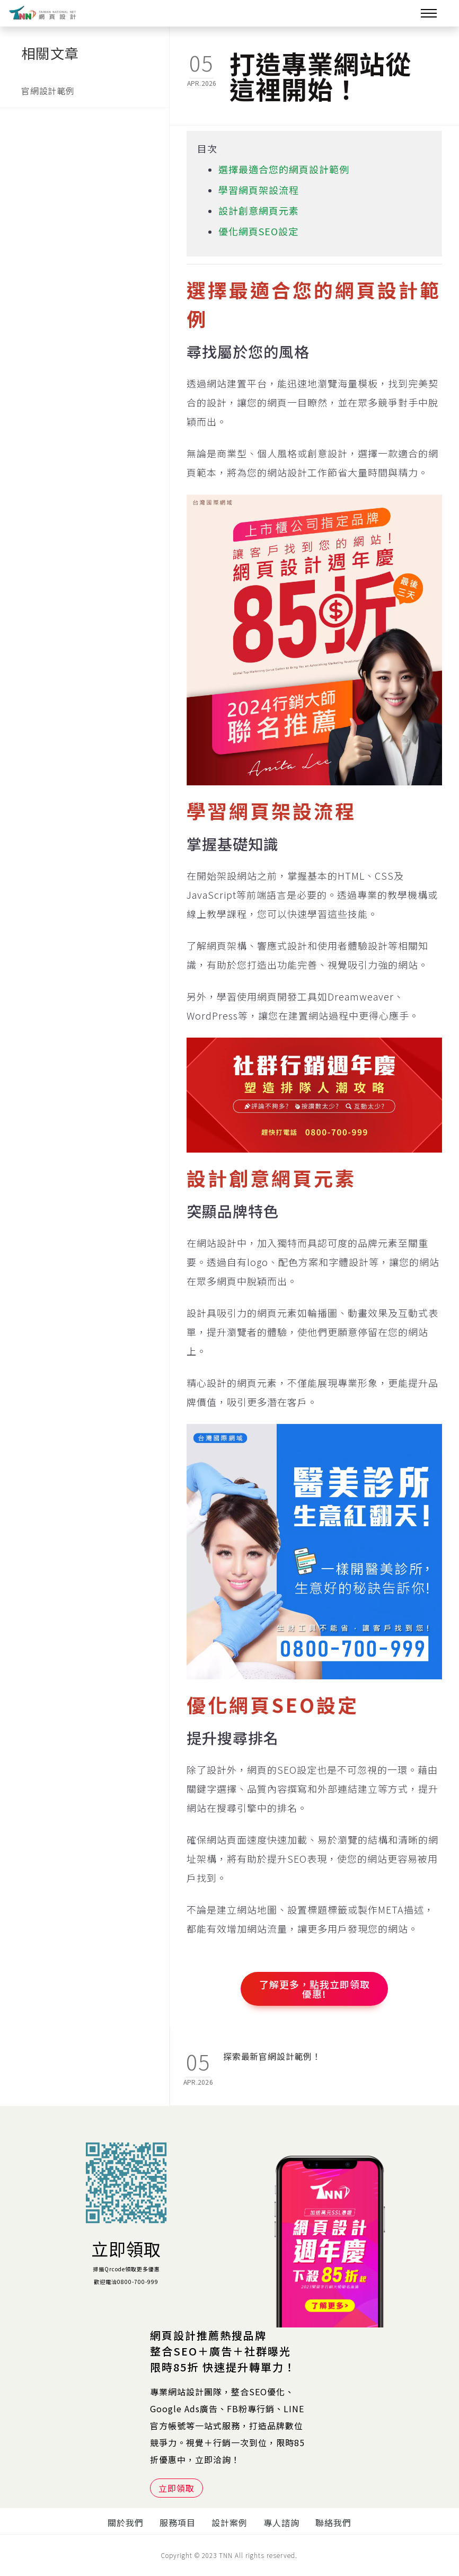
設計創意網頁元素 (258, 210)
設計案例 (229, 2522)
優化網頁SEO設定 (258, 231)
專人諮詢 (281, 2522)
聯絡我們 (333, 2522)
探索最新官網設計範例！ (272, 2056)
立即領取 (126, 2248)
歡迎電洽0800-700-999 (126, 2282)
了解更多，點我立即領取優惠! (314, 1988)
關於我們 (126, 2522)
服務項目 (178, 2522)
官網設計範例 (48, 90)
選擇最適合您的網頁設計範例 (283, 169)
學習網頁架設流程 (258, 190)
